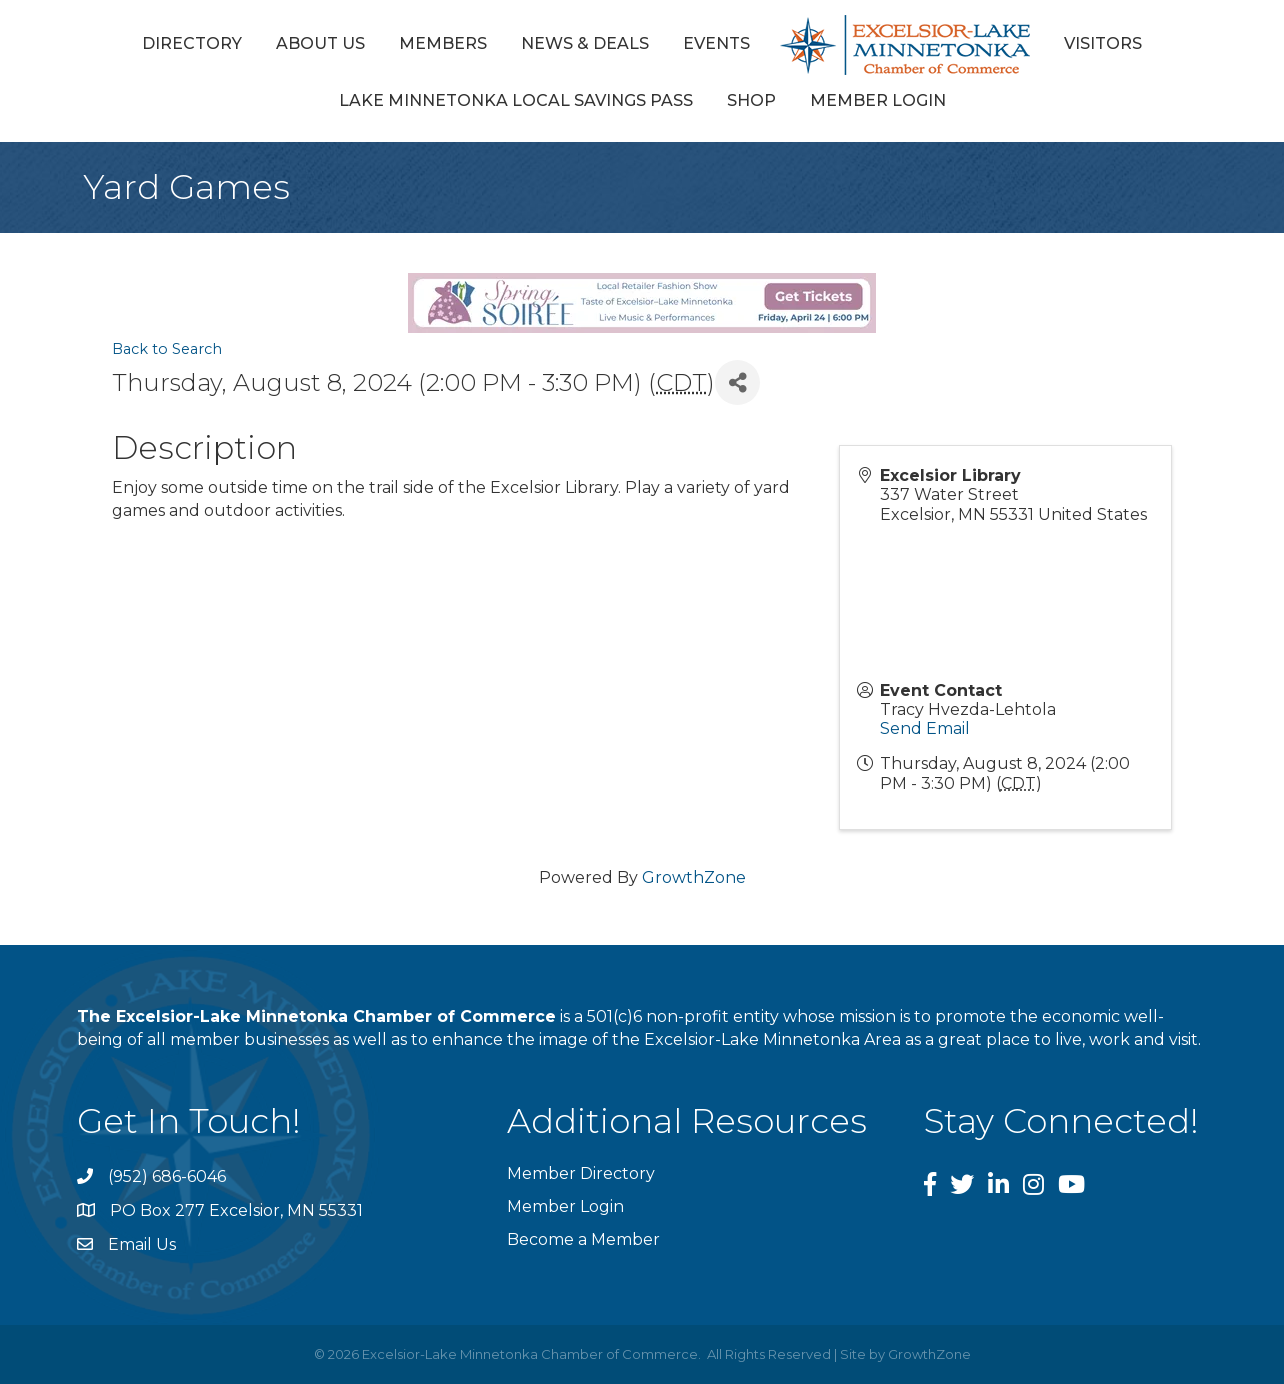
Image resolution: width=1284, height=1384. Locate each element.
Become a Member (583, 1239)
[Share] (737, 382)
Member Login (878, 100)
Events (716, 43)
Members (443, 43)
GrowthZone (694, 877)
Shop (751, 100)
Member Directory (581, 1173)
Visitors (1103, 43)
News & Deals (585, 43)
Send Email (925, 728)
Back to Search (167, 349)
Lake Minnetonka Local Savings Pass (516, 100)
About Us (320, 43)
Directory (192, 43)
